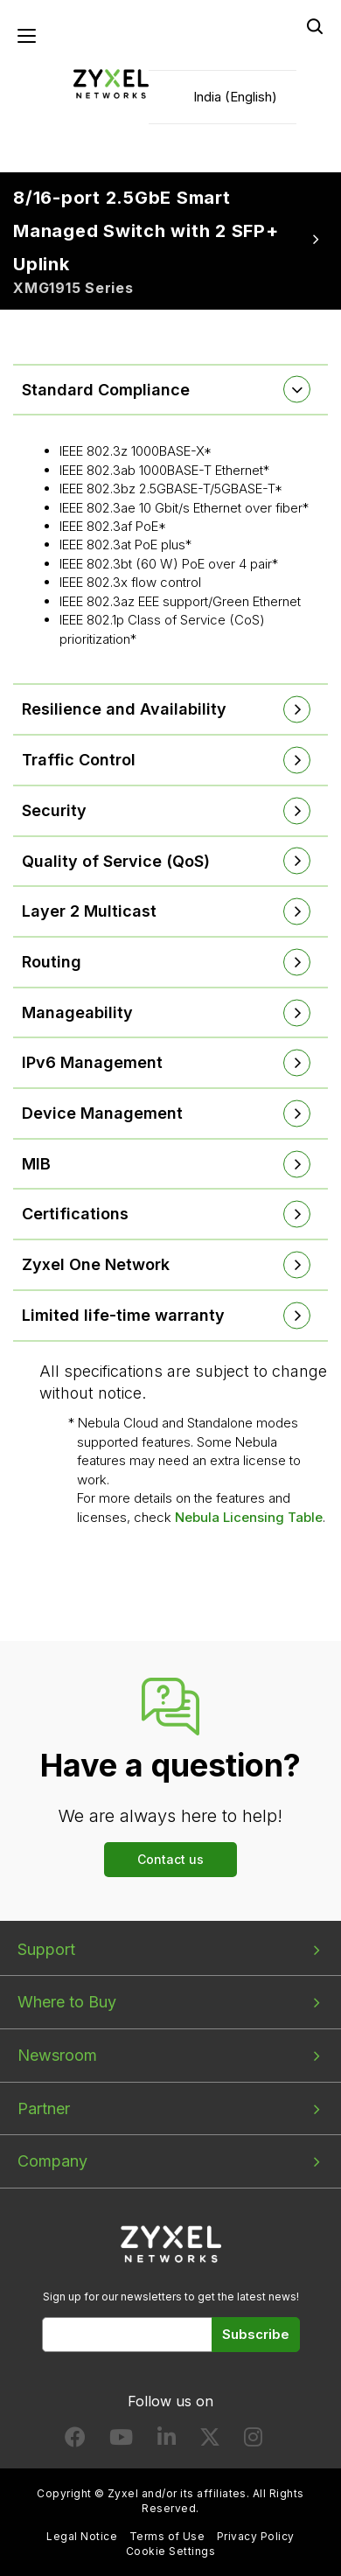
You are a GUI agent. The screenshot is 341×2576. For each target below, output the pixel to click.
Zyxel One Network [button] (96, 1264)
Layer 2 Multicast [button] (89, 911)
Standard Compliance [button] (106, 389)
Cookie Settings (170, 2551)
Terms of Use (167, 2536)
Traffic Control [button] (79, 759)
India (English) (235, 96)
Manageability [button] (77, 1012)
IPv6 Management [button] (92, 1062)
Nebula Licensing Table (249, 1517)
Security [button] (54, 810)
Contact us (170, 1859)
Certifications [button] (75, 1213)
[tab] (170, 390)
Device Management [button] (102, 1113)
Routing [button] (51, 962)
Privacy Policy (256, 2536)
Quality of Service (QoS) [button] (116, 861)
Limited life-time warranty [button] (123, 1315)
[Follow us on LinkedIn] (166, 2440)
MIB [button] (36, 1164)
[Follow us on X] (209, 2440)
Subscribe (255, 2334)
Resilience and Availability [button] (124, 709)
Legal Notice (81, 2536)
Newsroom (57, 2055)
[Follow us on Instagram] (253, 2440)
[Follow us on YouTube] (121, 2440)
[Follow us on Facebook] (75, 2440)
